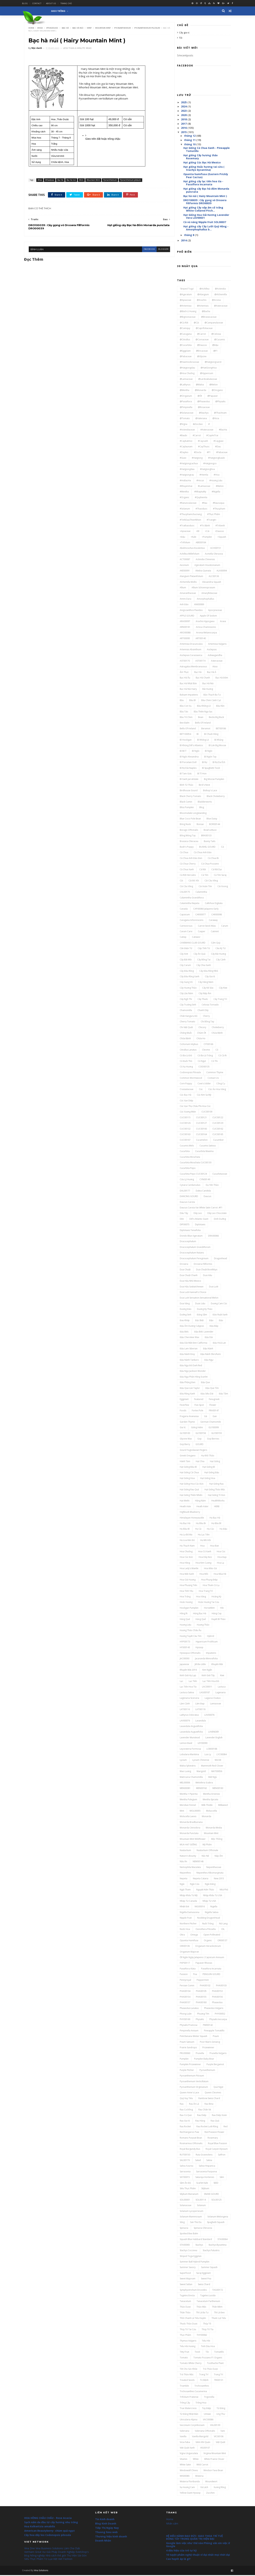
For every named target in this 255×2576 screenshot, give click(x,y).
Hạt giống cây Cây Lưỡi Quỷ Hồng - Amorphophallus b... (205, 228)
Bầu (182, 700)
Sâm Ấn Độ (185, 2183)
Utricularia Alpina (188, 2420)
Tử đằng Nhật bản (189, 2414)
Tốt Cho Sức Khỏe (188, 2369)
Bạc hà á (211, 672)
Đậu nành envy (187, 1354)
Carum (224, 926)
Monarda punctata (189, 1833)
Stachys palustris (211, 2250)
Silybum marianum (189, 2194)
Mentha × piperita (188, 1794)
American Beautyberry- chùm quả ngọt (49, 2531)
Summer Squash (209, 2267)
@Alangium (203, 294)
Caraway (213, 920)
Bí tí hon (201, 774)
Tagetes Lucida (207, 2295)
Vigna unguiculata (189, 2453)
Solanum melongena (217, 2217)
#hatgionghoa (207, 469)
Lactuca (221, 1687)
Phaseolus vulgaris (213, 2008)
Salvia (209, 2160)
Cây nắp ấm (204, 993)
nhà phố (223, 1890)
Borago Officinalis (189, 830)
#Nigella (216, 492)
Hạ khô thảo (207, 1456)
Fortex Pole (197, 1411)
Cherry (206, 1016)
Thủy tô (207, 2324)
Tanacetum (185, 2301)
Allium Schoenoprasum (203, 588)
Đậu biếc (184, 1332)
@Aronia (216, 300)
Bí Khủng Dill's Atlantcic (191, 745)
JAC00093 (184, 1659)
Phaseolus (217, 2002)
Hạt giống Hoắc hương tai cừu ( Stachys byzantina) (203, 169)
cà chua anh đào (202, 852)
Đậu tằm (223, 1394)
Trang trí (218, 2374)
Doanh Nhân (103, 2541)
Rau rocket (185, 2126)
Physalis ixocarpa (218, 2019)
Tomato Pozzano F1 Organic (207, 2358)
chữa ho (200, 1038)
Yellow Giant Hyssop (190, 2493)
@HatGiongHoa (208, 368)
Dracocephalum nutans (192, 1253)
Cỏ (216, 1050)
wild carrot (202, 2465)
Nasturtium (185, 1850)
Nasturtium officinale (207, 1850)
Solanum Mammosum (191, 2217)
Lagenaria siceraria (189, 1698)
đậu (211, 1320)
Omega (194, 1935)
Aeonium (184, 565)
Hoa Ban (214, 1546)
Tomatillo (219, 2352)
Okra (182, 1935)
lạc (181, 1681)
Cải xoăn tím (205, 886)
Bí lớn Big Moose (217, 745)
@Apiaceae (185, 300)
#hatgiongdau (187, 469)
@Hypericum (206, 373)
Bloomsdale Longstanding (193, 813)
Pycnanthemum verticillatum (194, 2081)
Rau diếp (201, 2115)
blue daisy (211, 819)
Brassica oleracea (189, 841)
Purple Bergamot (215, 2064)
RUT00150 (185, 2155)
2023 (184, 111)
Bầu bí (192, 700)
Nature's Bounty (188, 1856)
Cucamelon (201, 1140)
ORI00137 (222, 1940)
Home (32, 28)
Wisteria (199, 2476)
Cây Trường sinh (188, 1005)
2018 (184, 120)
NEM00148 (198, 1861)
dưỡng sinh (185, 1315)
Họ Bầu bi (201, 1523)
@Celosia (216, 334)
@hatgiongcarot (213, 362)
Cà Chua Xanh (187, 869)
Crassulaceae (186, 1089)
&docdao (198, 424)
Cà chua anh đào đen (191, 858)
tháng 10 (190, 145)
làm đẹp (199, 1704)
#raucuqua (218, 503)
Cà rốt (202, 869)
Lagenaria (220, 1692)
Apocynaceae (215, 610)
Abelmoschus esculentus (192, 548)
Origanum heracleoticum (208, 1946)
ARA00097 (185, 621)
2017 (184, 124)
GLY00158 (200, 1433)
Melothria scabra (204, 1783)
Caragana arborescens (191, 920)
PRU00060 (185, 2053)
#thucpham (219, 509)
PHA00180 (201, 2002)
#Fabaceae (221, 452)
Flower (212, 1405)
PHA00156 (217, 1997)
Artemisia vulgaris (217, 644)
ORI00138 (184, 1946)
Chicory (202, 1027)
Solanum (201, 2205)
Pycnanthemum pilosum (148, 28)
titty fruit (184, 2352)
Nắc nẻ (205, 1856)
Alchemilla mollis (188, 582)
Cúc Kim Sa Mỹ (204, 1095)
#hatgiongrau (187, 475)
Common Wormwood (191, 1078)
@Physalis (220, 402)
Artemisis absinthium (190, 649)
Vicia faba (185, 2442)
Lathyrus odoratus (189, 1715)
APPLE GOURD (187, 616)
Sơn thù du (195, 2222)
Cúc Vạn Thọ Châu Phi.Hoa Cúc (195, 1106)
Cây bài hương (218, 954)
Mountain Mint (103, 28)
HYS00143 (185, 1647)
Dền (182, 1219)
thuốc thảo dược (188, 2324)
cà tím (204, 875)
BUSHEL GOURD (207, 847)
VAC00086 (208, 2420)
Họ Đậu (223, 1529)
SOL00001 (185, 2200)
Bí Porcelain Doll (188, 762)
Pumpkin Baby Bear (204, 2059)
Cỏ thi (214, 1061)
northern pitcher (188, 1923)
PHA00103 (221, 1986)
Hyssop (199, 1647)
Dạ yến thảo (212, 1185)
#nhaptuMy (200, 492)
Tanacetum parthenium (208, 2301)
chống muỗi (185, 1033)
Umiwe (207, 2414)
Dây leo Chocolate (216, 1213)
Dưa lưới (213, 1286)
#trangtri (211, 520)
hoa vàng (201, 1597)
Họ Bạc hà (185, 1523)
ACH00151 (215, 548)
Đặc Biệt (199, 1320)
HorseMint (209, 1608)
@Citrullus (185, 340)
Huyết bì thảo (218, 1619)
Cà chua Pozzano (210, 864)
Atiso (214, 666)
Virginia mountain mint (214, 2453)
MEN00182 (201, 1788)
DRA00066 (213, 1236)
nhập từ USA (209, 1901)
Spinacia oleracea (203, 2228)
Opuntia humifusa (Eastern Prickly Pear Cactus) (205, 176)
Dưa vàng (184, 1304)
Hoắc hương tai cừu (208, 1602)
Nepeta (183, 1878)
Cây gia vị (184, 32)
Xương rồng (220, 2487)
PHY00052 (220, 2014)
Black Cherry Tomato (190, 796)
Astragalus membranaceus (193, 666)
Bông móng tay (187, 836)
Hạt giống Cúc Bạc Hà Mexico (202, 163)
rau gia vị (185, 2121)
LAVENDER (213, 1732)
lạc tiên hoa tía (188, 1687)
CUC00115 (185, 1117)
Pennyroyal (185, 1980)
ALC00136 (213, 576)
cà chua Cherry (187, 864)
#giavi (183, 458)
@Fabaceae (185, 356)
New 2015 (219, 1878)
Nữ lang (223, 1923)
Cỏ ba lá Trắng (205, 1055)
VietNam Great (32, 2553)
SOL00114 (200, 2200)
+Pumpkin (207, 537)
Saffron (221, 2155)
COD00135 (203, 1067)
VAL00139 (215, 2425)
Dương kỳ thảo (204, 1309)
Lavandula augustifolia (191, 1732)
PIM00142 (208, 2025)
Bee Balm (184, 723)
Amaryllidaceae (209, 593)
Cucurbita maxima (204, 1151)
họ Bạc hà (214, 1518)
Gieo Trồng (60, 11)
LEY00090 (202, 1743)
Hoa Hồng (185, 1563)
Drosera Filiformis (203, 1264)
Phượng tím (203, 2014)
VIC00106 (218, 2436)
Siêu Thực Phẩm (188, 2188)
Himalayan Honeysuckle (192, 1518)
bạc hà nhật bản (188, 683)
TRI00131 (218, 2380)
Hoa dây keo (205, 1557)
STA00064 (222, 2239)
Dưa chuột (185, 1270)
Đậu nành (208, 1349)
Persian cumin (187, 1986)
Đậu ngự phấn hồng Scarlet (193, 1377)
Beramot (205, 729)
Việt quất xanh (187, 2448)
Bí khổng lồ (203, 740)
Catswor (196, 937)
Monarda (206, 1816)
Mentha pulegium (188, 1799)
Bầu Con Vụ (185, 706)
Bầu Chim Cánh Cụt (211, 700)
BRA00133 (206, 836)
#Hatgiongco (209, 463)
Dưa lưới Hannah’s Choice (193, 1292)
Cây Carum (185, 965)
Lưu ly (207, 1754)
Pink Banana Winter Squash (193, 2036)
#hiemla (203, 475)
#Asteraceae (206, 430)
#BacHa (223, 430)
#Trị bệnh (205, 526)
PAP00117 (185, 1963)
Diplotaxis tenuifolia (190, 1230)
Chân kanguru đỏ (188, 1016)
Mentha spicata (210, 1799)
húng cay (216, 1613)
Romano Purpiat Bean (191, 2138)
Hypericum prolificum (206, 1642)
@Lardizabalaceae (207, 379)
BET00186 (221, 729)
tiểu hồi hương (187, 2346)
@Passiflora (186, 402)
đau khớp (184, 1320)
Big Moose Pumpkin (214, 779)
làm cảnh (185, 1704)
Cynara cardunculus (190, 1185)
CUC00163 (185, 1134)
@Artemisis (202, 306)
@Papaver (212, 396)
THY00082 (201, 2335)
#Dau (218, 447)
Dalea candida (203, 1191)
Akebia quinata (203, 571)
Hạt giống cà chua (189, 1472)
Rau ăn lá (194, 2104)
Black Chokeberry (215, 796)
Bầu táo (184, 712)
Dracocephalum (188, 1241)
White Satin (185, 2465)
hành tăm (185, 1461)
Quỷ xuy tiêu (186, 2098)
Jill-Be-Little (200, 1664)
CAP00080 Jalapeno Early (205, 909)
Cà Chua (184, 852)
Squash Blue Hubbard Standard (196, 2239)
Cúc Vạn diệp (186, 1100)
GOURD (199, 1444)
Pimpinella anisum (189, 2031)
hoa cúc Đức (186, 1557)
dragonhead (220, 1258)
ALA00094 (221, 571)
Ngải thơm (185, 1890)
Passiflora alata (187, 1969)
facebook (142, 250)
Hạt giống (215, 1461)
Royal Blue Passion (217, 2143)
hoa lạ (220, 1563)
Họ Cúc (210, 1529)
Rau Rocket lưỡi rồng (207, 2126)
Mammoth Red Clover (212, 1766)
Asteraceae (216, 661)
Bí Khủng (218, 740)
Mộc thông (216, 1839)
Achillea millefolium (189, 554)
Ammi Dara (185, 599)
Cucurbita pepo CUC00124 (193, 1174)
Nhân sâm (172, 2524)
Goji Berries (213, 1439)
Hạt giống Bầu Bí (188, 1467)
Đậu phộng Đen (187, 1382)
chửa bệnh (216, 1033)
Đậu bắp (213, 1326)
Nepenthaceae (213, 1867)
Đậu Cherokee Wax (189, 1337)
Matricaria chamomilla (191, 1777)
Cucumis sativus (207, 1146)
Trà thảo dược (210, 2369)
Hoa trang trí (206, 1591)
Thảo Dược (185, 2307)
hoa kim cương (203, 1563)
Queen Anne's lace (189, 2093)
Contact (39, 3)
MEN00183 (217, 1788)
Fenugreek (214, 1399)
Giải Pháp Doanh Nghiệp (60, 2553)
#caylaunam (186, 447)
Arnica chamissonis (206, 627)
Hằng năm (200, 1501)
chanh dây (202, 1010)
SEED (215, 2183)
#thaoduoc (53, 28)
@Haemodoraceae (189, 362)
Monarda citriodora (190, 1828)
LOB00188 (211, 1749)
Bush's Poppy (186, 847)
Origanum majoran (189, 1952)
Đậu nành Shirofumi (210, 1354)
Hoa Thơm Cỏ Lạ (211, 1585)
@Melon (213, 385)
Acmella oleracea (214, 554)
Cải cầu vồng (186, 886)
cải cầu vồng (211, 881)
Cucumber (218, 1140)
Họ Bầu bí (216, 1523)
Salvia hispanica (207, 2166)
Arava (223, 621)
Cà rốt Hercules (188, 875)
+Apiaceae (185, 531)
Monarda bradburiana (191, 1822)
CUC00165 (217, 1134)
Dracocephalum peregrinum (194, 1258)
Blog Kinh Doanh (105, 2524)
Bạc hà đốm (221, 678)
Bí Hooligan (185, 740)
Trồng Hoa (200, 2403)
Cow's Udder (204, 1084)
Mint (89, 28)
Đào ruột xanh (219, 1315)
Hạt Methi (184, 1501)
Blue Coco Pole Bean (190, 819)
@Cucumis (219, 340)
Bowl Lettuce (209, 830)
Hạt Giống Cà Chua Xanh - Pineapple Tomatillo (206, 150)
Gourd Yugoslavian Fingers (193, 1450)
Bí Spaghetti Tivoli (211, 768)
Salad (198, 2160)
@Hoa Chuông (187, 373)
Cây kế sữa (207, 988)
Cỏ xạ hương (186, 1067)
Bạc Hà (65, 28)
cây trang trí (220, 999)
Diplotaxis (200, 1224)
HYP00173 (185, 1642)
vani (222, 2431)
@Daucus (202, 345)
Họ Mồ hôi (205, 1540)
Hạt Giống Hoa (207, 1478)
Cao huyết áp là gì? (178, 2560)
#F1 (208, 452)
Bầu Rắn (220, 706)
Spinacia (184, 2228)
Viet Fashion (65, 2560)
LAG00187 (204, 1692)
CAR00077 (200, 915)
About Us (53, 3)
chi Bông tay (207, 1022)
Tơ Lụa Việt (50, 2560)
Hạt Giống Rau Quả (189, 1489)
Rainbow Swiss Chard (209, 2098)
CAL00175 (185, 892)
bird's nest (204, 785)
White (195, 2459)
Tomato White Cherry (190, 2363)
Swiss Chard (204, 2284)
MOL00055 (194, 1811)
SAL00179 (184, 2160)
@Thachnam (220, 413)
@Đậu (215, 345)
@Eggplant (185, 351)
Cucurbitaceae (219, 1174)
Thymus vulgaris (188, 2341)
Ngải (182, 1884)
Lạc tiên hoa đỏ (210, 1681)
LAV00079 (185, 1720)
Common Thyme (214, 1072)
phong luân (185, 2014)
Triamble (184, 2386)
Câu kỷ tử (220, 948)
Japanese (184, 1664)
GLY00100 (185, 1433)
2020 (184, 115)
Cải (181, 881)
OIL (222, 1929)
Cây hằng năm (205, 982)
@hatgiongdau (187, 368)
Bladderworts (205, 802)
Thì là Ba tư (202, 2312)
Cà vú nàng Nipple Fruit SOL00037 (204, 222)
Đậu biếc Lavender (203, 1332)
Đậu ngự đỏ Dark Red (191, 1365)
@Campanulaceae (213, 323)
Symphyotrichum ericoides (193, 2290)
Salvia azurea (186, 2166)
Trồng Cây (185, 2403)
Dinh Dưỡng (220, 1219)
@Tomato (185, 418)
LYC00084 (221, 1754)
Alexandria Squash (211, 582)
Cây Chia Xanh (203, 965)
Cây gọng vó (186, 982)
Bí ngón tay (210, 757)
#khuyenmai (186, 486)
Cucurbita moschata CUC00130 (195, 1163)
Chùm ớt (201, 1033)
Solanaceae (185, 2205)
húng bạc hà (199, 1613)
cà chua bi (213, 858)
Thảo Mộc (201, 2307)
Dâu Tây (184, 1213)
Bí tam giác (186, 774)
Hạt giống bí (208, 1467)
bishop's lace (210, 790)
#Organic (184, 497)
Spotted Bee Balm (189, 2234)
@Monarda (200, 390)
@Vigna (183, 424)
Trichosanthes (201, 2386)
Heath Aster (202, 1506)
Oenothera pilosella (205, 1929)
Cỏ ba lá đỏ (186, 1055)
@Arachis (201, 300)
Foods (183, 1411)
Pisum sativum (187, 2042)
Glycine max (186, 1439)
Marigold (201, 1771)
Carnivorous (186, 926)
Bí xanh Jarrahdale (189, 779)
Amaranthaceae (188, 593)
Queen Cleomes (213, 2093)
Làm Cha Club (72, 2549)
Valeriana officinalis (205, 2431)
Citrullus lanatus (188, 1050)
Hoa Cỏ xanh (204, 1552)
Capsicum (185, 915)
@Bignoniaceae (187, 317)
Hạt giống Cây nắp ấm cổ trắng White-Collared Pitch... (203, 209)
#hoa (40, 28)
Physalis (200, 2019)
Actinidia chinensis (205, 559)
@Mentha (184, 390)
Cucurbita (184, 1151)
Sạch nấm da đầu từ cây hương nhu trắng (51, 2523)
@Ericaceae (202, 351)
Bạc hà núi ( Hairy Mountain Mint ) (205, 196)
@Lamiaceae (186, 379)
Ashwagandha (215, 655)
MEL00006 (185, 1783)
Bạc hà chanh (203, 678)
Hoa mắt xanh (187, 1574)
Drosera (184, 1264)
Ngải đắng (210, 1884)
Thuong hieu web (106, 2533)
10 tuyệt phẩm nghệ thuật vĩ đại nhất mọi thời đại (198, 2555)
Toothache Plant (215, 2363)
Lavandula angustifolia (191, 1726)
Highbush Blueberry (190, 1512)
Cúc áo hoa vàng (217, 1089)
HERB (216, 1506)
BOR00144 (214, 824)
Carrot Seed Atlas (206, 926)
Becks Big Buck (216, 717)
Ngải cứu (194, 1884)
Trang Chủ (68, 3)
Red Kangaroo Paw (189, 2132)
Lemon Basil (186, 1743)
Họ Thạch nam (187, 1546)
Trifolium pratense (189, 2397)
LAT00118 (200, 1709)
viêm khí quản (202, 2442)
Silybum (205, 2188)
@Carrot (201, 334)
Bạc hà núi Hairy (188, 689)
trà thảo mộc (186, 2374)
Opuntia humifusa (189, 1940)
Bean (200, 717)
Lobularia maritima (189, 1754)
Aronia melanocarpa (206, 633)
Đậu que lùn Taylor (190, 1388)
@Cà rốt (184, 323)
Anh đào (184, 604)
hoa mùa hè (220, 1574)
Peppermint (202, 1980)
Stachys (199, 2245)
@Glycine (201, 356)
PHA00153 (217, 1991)
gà (205, 1416)
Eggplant (184, 1399)
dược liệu (200, 1304)
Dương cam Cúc (219, 1304)
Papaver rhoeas (203, 1963)
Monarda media (214, 1828)
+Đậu (182, 537)
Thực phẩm (185, 2335)
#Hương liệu (215, 480)
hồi (221, 1608)
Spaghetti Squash (215, 2222)
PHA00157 (185, 2002)
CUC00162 (217, 1129)
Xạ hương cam (187, 2487)
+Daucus (219, 531)
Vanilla (183, 2436)
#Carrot (197, 435)
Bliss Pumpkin (187, 807)
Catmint (215, 931)
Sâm (221, 2177)
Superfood (185, 2273)
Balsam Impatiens (189, 695)
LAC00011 (207, 1687)
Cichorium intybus (189, 1044)
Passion (183, 1974)
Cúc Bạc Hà (185, 1095)
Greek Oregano (187, 1456)
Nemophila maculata (190, 1867)
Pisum (216, 2036)
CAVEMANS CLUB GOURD (192, 943)
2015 (184, 132)
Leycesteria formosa (190, 1749)
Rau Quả (214, 2121)
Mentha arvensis (211, 1794)
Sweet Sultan (186, 2284)
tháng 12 (190, 136)
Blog (27, 3)
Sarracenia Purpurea (206, 2172)
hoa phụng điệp (209, 1580)
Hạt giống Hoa (187, 1478)
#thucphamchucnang (190, 514)
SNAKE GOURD (211, 2194)
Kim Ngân (207, 1670)
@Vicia (215, 418)
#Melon (219, 486)
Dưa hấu (207, 1275)
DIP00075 (184, 1224)
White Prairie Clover (214, 2459)
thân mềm (217, 2307)
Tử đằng (220, 2408)
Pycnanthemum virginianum (194, 2087)
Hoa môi (203, 1574)
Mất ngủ (212, 1777)
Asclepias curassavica (191, 655)
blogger (156, 250)
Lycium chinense (200, 1760)
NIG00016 (199, 1907)
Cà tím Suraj (220, 875)
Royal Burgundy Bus (190, 2149)
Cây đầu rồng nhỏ (208, 971)
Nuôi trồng (207, 1923)
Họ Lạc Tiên (203, 1535)
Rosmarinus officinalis (191, 2143)
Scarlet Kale (202, 2183)
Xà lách (204, 2487)
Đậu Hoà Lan (219, 1343)
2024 (184, 107)
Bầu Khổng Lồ (203, 706)
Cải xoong (222, 886)
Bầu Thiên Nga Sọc (203, 712)
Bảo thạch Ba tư (212, 695)
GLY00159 (216, 1433)
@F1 (215, 351)
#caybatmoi (186, 441)
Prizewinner (208, 2047)
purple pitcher (187, 2070)
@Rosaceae (204, 407)
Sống (182, 2222)
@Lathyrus (185, 385)
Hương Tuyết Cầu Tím (190, 1636)
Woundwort (211, 2482)
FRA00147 (214, 1411)
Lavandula (200, 1720)
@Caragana (185, 334)
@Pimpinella (186, 407)
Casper (201, 931)
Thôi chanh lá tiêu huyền (193, 2318)
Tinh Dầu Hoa (208, 2346)
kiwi (222, 1675)
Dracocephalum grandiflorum (195, 1247)
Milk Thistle (206, 1805)
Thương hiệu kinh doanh (111, 2537)
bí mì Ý (183, 751)
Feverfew (184, 1405)
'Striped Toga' (187, 289)
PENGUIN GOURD (211, 1974)
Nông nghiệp (37, 2556)
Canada (183, 909)
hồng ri (183, 1613)
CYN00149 (204, 1179)
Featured (198, 1399)
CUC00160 (201, 1129)
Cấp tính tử (204, 948)
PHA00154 (185, 1997)
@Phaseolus (203, 402)
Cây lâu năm (186, 993)
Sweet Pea (206, 2279)
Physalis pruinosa (188, 2025)
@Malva (200, 385)
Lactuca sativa (187, 1692)
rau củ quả (185, 2115)
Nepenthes (185, 1873)
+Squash (221, 537)
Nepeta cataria (200, 1878)
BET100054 (185, 734)
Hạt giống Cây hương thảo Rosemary (200, 157)
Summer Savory (187, 2267)
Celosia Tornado (210, 1005)
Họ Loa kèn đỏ (187, 1540)
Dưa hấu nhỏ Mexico (190, 1281)
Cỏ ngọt (202, 1061)
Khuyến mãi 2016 (188, 1670)
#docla (197, 452)
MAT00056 (216, 1771)
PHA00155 (201, 1997)
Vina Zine (29, 2549)
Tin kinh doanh (104, 2520)
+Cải (207, 531)
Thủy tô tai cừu (188, 2329)
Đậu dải (209, 1337)
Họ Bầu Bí (184, 1529)
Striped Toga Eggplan (190, 2256)
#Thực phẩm (213, 514)
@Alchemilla (220, 294)
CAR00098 (216, 915)
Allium (183, 588)
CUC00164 (201, 1134)
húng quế (185, 1619)
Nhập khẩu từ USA (212, 1895)
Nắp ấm (218, 1856)
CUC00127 (201, 1123)
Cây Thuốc (202, 999)
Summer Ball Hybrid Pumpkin (194, 2262)
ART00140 (200, 638)
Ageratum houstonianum (207, 565)
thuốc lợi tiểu (218, 2318)
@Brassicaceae (208, 317)
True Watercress (188, 2408)
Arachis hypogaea (205, 621)
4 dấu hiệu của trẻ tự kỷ (181, 2551)
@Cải (196, 323)
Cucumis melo (187, 1146)
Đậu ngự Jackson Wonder (193, 1371)
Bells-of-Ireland (188, 729)
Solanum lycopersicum (191, 2211)
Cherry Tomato (187, 1022)
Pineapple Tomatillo (214, 2031)
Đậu (221, 1320)
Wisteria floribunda (190, 2482)
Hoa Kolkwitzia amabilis (39, 2527)
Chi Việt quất (186, 1027)
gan (214, 1416)
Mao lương (185, 1771)
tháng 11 (190, 140)
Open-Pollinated (211, 1935)
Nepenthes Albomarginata (209, 1873)
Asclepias (211, 649)
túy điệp (206, 2408)
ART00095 (185, 638)
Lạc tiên (193, 1681)
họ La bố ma (186, 1535)
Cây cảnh (220, 960)
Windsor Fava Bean (213, 2470)
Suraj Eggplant (203, 2273)
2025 (184, 102)
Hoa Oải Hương (187, 1580)
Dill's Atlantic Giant (198, 1219)
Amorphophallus (205, 599)
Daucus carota (187, 1202)
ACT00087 (185, 559)
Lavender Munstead (190, 1738)
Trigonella (209, 2397)
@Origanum (186, 396)
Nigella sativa (211, 1912)
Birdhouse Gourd (188, 790)
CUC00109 (206, 1112)
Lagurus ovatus (212, 1698)
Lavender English (213, 1738)
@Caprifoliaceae (204, 328)
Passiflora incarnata (211, 1969)
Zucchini (210, 2493)
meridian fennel (188, 1805)
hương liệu (185, 1625)
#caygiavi (218, 441)
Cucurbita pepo (187, 1168)
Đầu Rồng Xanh (187, 1394)
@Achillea (204, 289)
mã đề (218, 1760)
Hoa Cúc (221, 1552)
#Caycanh (203, 441)
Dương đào (185, 1309)
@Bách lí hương (188, 311)
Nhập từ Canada (188, 1901)
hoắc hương (186, 1602)
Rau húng (200, 2121)
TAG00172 (217, 2290)
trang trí (203, 2374)
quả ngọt (218, 2087)
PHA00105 (201, 1991)
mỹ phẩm (207, 1845)
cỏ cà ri (222, 1055)
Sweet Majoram (187, 2279)
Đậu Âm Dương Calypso (192, 1326)
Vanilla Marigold (200, 2436)
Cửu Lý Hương (187, 1179)
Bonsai (199, 824)
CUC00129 (217, 1123)
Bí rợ (204, 762)
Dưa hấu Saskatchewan (191, 1286)
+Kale (193, 537)
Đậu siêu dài (206, 1394)
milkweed (223, 1805)
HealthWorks (217, 1501)
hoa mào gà (210, 1568)
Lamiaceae (215, 1704)
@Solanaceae (186, 413)
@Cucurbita (185, 345)
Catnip (183, 937)
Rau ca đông (186, 2109)
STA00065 (185, 2245)
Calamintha (201, 892)
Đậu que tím (212, 1388)
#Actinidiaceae (187, 430)
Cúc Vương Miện (188, 1112)
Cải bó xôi (193, 881)
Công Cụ (220, 1084)
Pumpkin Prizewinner (190, 2064)
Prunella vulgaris (217, 2053)
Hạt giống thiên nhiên (191, 1495)
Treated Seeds (187, 2380)
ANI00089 (199, 604)
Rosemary (212, 2138)
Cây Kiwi (223, 988)
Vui (44, 2553)
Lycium (183, 1760)
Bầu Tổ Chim (186, 717)
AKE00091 (185, 571)
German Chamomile (210, 1422)
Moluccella (211, 1811)
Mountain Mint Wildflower (192, 1839)
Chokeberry (218, 1027)
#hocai (200, 480)
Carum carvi (186, 931)
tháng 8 (189, 235)
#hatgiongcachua (189, 463)
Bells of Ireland (202, 723)
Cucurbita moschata (190, 1157)
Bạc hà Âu (185, 678)
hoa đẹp (221, 1557)
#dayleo (184, 452)
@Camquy (185, 328)
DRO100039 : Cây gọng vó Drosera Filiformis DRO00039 (204, 202)
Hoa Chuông (186, 1552)
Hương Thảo (203, 1625)
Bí (197, 734)
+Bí (197, 531)
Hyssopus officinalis (190, 1653)
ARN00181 (185, 627)
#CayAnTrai (212, 435)
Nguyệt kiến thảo (205, 1890)
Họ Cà (198, 1529)
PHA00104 (185, 1991)
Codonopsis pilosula (190, 1072)
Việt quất (220, 2442)
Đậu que (205, 1382)
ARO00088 (185, 633)
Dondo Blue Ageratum (191, 1236)
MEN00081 (185, 1788)
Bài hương (207, 689)
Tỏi (180, 38)
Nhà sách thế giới (56, 2556)
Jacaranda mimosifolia (206, 1659)
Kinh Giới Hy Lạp (188, 1675)
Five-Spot (199, 1405)
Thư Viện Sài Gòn (77, 2556)
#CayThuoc (203, 447)
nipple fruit (185, 1918)
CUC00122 (217, 1117)
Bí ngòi (195, 751)
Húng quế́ (200, 1619)
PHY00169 (185, 2019)
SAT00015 (185, 2177)
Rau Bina (208, 2104)
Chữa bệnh (185, 1038)
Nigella (213, 1907)
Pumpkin (184, 2059)
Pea (195, 1974)
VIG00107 (205, 2448)
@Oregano (217, 390)
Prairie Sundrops (188, 2047)
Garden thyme (187, 1422)
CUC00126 (185, 1123)
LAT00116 (185, 1709)
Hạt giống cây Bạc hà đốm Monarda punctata (206, 190)
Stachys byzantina (217, 2245)
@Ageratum (186, 294)
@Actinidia (220, 289)
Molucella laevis (188, 1816)
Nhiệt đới (184, 1907)
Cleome (206, 1050)
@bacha (206, 311)
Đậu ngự (208, 1360)
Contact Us (213, 1078)
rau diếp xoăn (219, 2115)
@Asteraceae (220, 306)
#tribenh (220, 526)
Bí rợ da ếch (218, 762)
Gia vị (182, 1427)
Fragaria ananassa (189, 1416)
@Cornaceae (201, 340)
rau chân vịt (204, 2109)
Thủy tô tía (207, 2329)
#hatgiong (197, 458)
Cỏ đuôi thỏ (186, 1061)
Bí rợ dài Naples (188, 768)
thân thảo (185, 2312)
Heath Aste (185, 1506)
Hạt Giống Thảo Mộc (214, 1489)
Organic (208, 1940)
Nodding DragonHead (208, 1918)
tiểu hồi (206, 2341)
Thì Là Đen (219, 2312)
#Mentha (184, 492)
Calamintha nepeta (189, 903)
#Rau (204, 503)
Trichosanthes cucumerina (193, 2391)
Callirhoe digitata (213, 903)
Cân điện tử (186, 948)
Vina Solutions (43, 2571)
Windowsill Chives (189, 2470)
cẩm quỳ (215, 943)
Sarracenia (185, 2172)
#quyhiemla (201, 497)
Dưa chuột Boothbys (206, 1270)
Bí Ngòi (208, 751)
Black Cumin (186, 802)
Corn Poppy (186, 1084)
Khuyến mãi (217, 1664)
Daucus (207, 1196)
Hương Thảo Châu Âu (190, 1630)
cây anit (184, 954)
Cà (222, 847)
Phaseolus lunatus (189, 2008)
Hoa (202, 1546)
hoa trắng (185, 1597)
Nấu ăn (183, 1861)
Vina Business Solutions (49, 2549)
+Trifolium (185, 542)
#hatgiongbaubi (216, 458)
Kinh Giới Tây (207, 1675)
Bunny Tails (209, 841)
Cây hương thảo (188, 988)
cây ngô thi (186, 999)
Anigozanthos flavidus (191, 610)
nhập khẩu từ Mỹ (188, 1895)
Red (225, 2126)
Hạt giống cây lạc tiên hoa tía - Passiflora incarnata (203, 183)
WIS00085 (184, 2476)
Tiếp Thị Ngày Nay (107, 2529)
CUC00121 (201, 1117)
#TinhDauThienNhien (190, 520)
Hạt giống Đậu (211, 1472)
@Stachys (203, 413)
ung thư (220, 2414)
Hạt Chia (200, 1461)
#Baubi (183, 435)
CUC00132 (185, 1129)
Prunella (200, 2053)
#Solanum (185, 509)
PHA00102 (205, 1986)
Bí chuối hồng (211, 734)
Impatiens (211, 1653)
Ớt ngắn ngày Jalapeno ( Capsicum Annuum (202, 1957)
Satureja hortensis (204, 2177)
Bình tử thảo (186, 785)
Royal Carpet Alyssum (216, 2149)
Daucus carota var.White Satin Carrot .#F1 (201, 1208)
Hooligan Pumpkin (189, 1608)
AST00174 (200, 661)
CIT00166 (208, 1044)
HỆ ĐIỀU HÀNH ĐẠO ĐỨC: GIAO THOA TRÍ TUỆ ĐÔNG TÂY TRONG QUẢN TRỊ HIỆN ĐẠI (194, 2538)
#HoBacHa (185, 480)
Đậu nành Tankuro (189, 1360)
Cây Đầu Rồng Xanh (189, 977)
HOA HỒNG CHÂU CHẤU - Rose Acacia (48, 2519)
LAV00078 (209, 1715)
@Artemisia (185, 306)
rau (181, 2104)
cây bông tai (203, 960)
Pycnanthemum (123, 28)
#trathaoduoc (187, 526)
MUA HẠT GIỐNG (188, 1845)
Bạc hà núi (78, 28)
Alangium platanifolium (191, 576)
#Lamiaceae (204, 486)
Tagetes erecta (187, 2295)
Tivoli (197, 2352)
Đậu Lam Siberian (188, 1349)
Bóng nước (185, 824)
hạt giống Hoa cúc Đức (191, 1484)
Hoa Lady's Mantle (189, 1568)
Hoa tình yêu (186, 1591)
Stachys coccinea (188, 2250)
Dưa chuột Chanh (188, 1275)
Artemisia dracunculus (191, 644)
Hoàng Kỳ (216, 1597)
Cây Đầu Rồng (187, 971)
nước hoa (185, 1929)
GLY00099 (213, 1427)
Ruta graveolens (204, 2155)
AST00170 (185, 661)
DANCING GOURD (189, 1196)
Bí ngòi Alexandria (189, 757)
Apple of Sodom (208, 616)
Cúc (201, 1089)
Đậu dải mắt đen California (193, 1343)
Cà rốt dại (216, 869)
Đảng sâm (202, 1315)
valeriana (184, 2431)
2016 (184, 128)
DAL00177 (185, 1191)
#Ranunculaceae (188, 503)
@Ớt (199, 396)
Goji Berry (185, 1444)
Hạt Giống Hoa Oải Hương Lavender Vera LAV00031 (206, 217)
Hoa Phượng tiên (188, 1585)
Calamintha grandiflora (191, 897)
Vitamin (183, 2459)
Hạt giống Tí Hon (216, 1495)
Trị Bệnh (204, 2380)
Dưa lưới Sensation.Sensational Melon (199, 1298)
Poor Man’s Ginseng (210, 2042)
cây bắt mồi (185, 960)
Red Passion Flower (214, 2132)
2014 (184, 241)
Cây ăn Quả (199, 954)
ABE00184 (201, 542)
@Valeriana (201, 418)
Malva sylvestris (187, 1766)
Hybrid (210, 1636)
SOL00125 (216, 2200)
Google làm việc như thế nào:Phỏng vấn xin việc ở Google (198, 2545)
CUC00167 (185, 1140)
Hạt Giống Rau (216, 1484)
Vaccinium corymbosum (192, 2425)
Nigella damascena (189, 1912)
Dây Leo (197, 1213)
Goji (199, 1439)
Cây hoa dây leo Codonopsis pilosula (47, 2536)
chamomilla (186, 1010)
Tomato (184, 2358)
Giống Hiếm (197, 1427)
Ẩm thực (184, 672)
